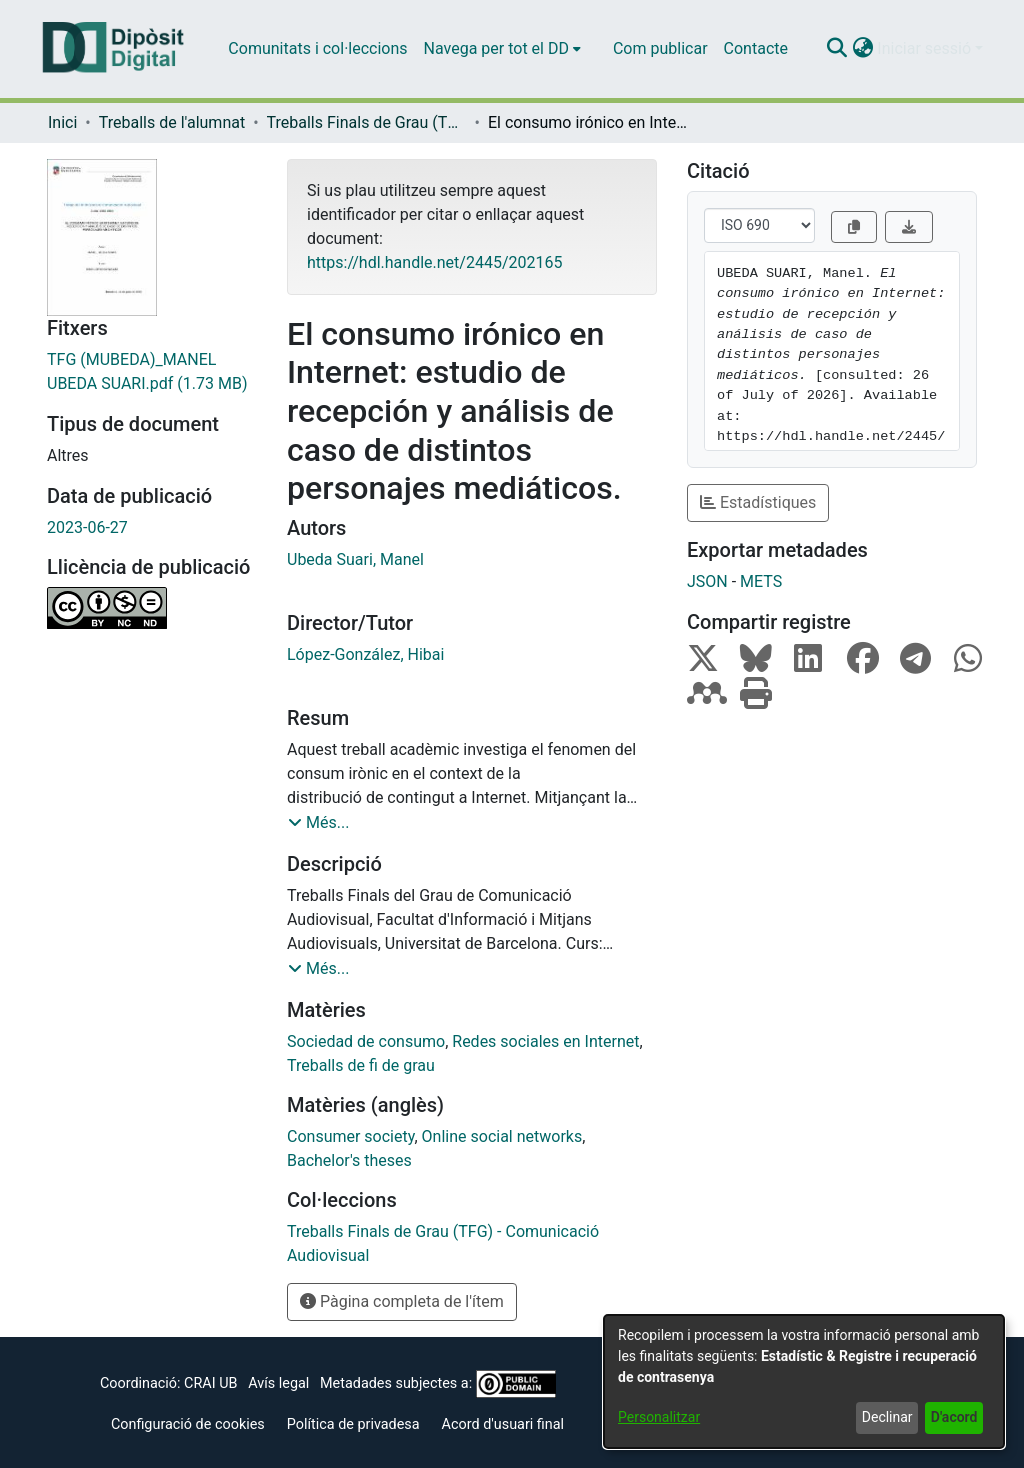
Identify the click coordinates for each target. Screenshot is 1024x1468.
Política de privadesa (353, 1424)
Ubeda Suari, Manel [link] (355, 559)
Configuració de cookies (188, 1424)
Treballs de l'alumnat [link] (172, 122)
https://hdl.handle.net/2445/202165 (434, 262)
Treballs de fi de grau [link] (361, 1065)
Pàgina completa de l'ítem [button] (402, 1301)
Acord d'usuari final (503, 1424)
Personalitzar (659, 1417)
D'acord (954, 1417)
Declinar (887, 1417)
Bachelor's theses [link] (349, 1160)
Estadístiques (758, 502)
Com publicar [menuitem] (660, 48)
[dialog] (804, 1381)
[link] (152, 372)
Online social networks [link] (502, 1136)
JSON (707, 581)
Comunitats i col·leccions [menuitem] (317, 48)
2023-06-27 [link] (87, 527)
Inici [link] (62, 122)
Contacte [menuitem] (756, 48)
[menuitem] (502, 49)
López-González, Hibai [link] (365, 654)
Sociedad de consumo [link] (366, 1041)
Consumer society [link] (350, 1136)
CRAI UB (210, 1383)
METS (761, 581)
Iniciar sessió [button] (926, 48)
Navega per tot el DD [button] (496, 48)
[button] (836, 49)
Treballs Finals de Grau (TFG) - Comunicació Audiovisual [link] (367, 122)
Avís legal (278, 1383)
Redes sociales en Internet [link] (545, 1041)
